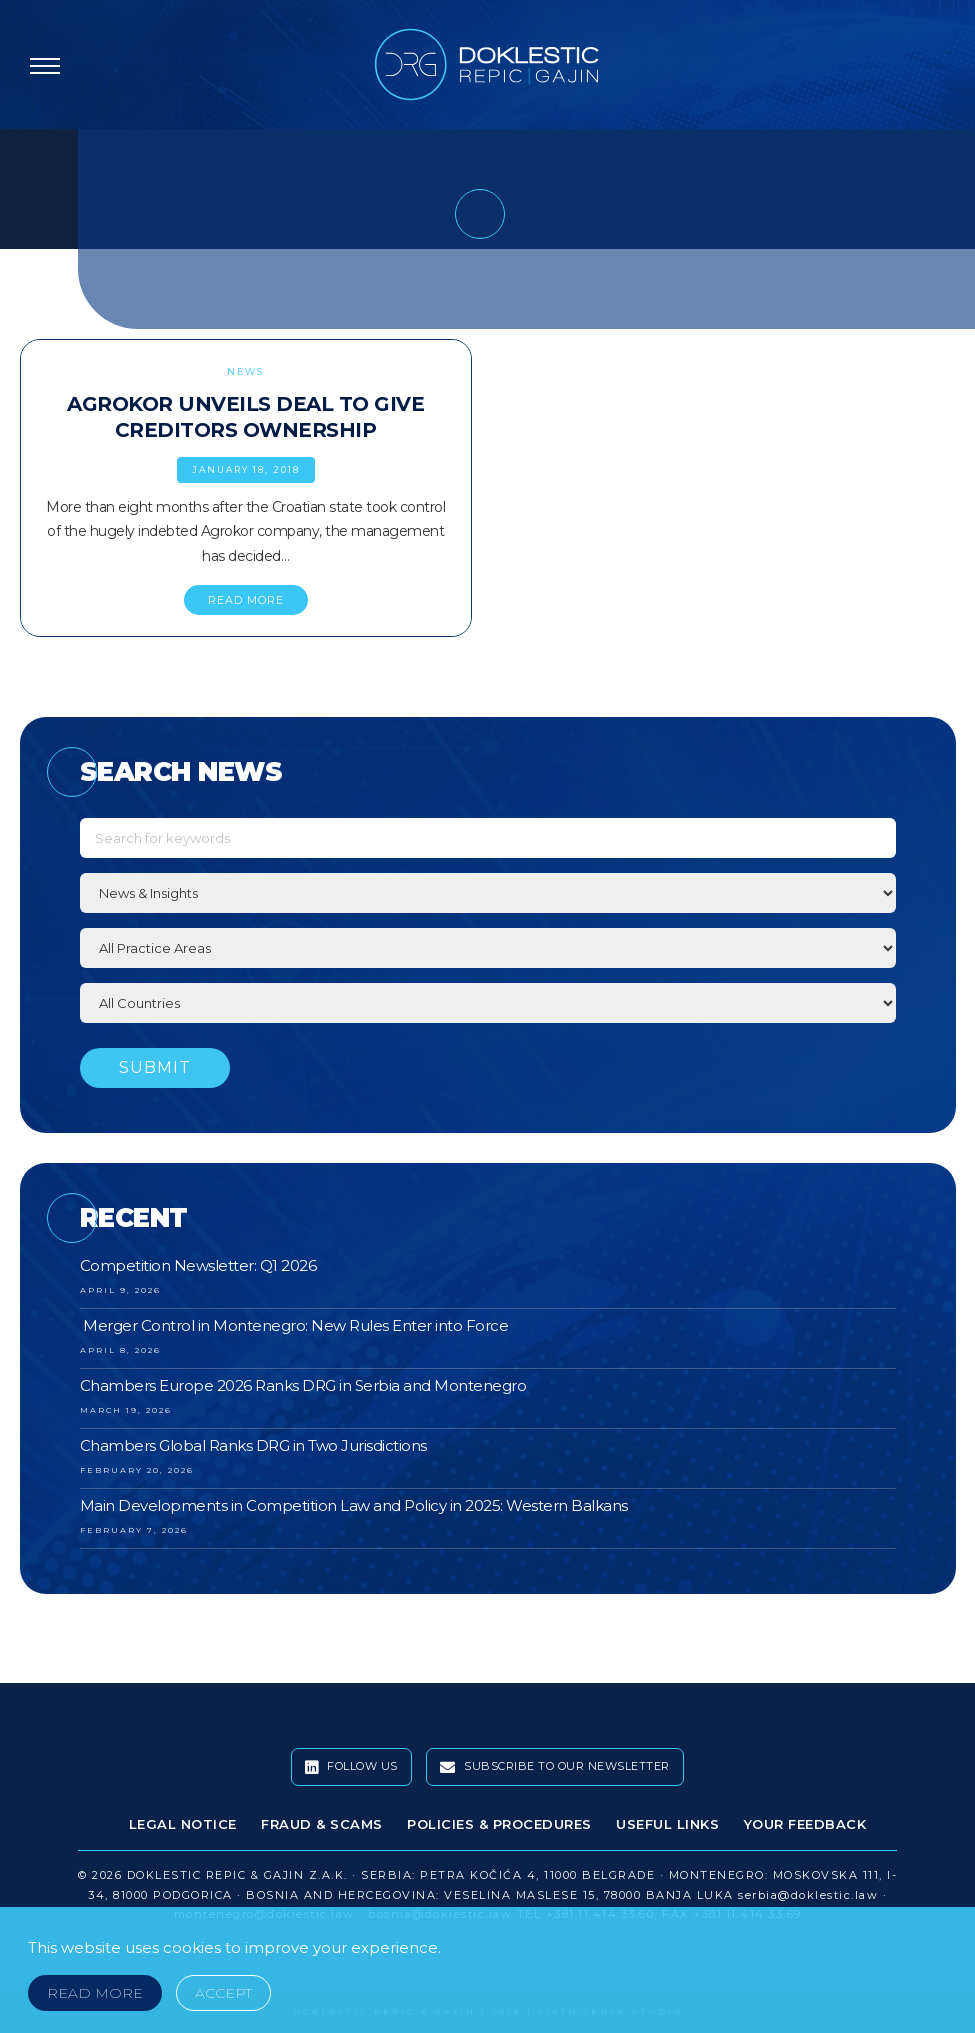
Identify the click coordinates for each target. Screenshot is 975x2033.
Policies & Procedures (499, 1824)
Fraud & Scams (322, 1824)
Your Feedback (805, 1824)
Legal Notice (183, 1824)
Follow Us (351, 1767)
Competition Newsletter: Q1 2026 (198, 1265)
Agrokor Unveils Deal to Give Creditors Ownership (245, 417)
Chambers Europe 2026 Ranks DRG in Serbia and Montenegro (303, 1385)
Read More (95, 1993)
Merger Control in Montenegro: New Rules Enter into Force (294, 1325)
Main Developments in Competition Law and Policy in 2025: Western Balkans (354, 1505)
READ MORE (246, 600)
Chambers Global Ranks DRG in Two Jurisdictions (253, 1445)
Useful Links (667, 1824)
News (245, 371)
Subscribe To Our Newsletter (555, 1767)
